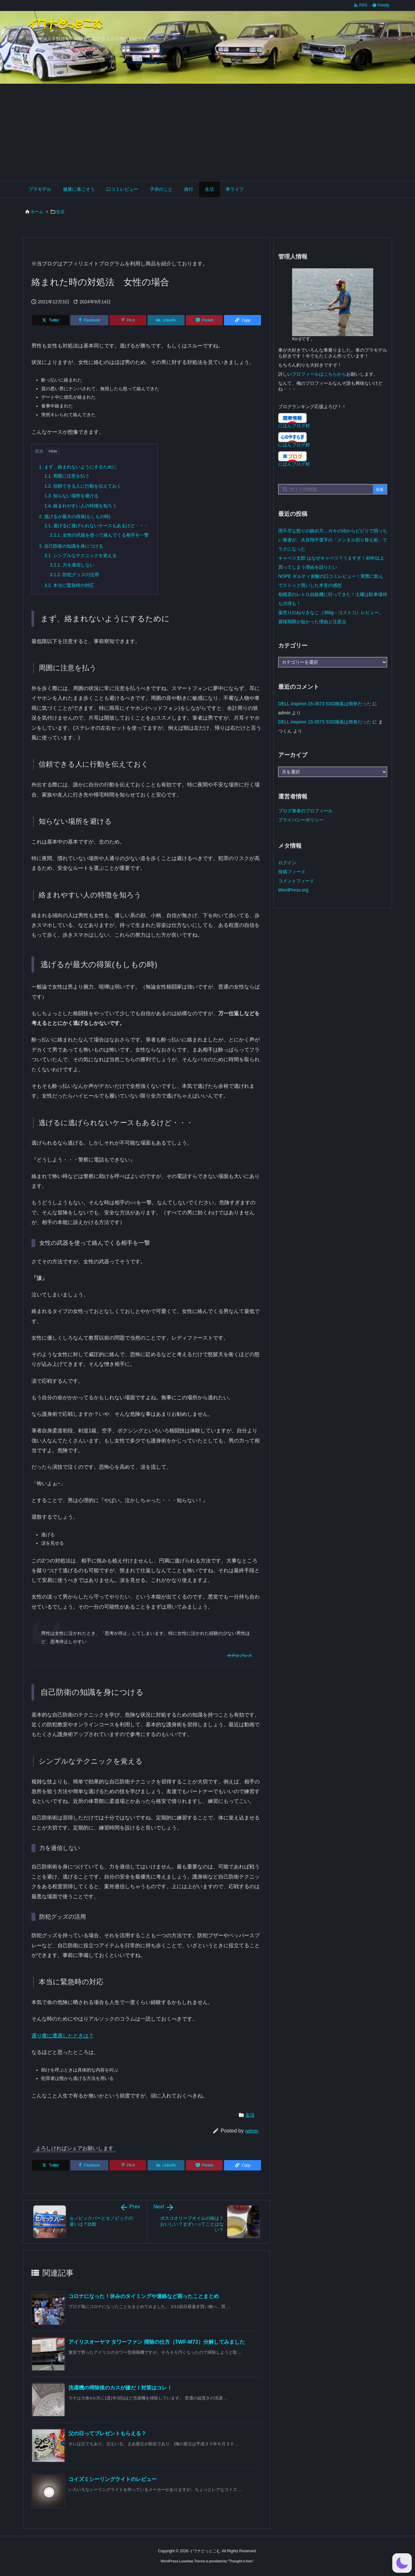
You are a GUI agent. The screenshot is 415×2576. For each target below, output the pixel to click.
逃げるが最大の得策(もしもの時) (75, 516)
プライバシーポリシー (301, 819)
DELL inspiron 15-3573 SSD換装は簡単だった (324, 703)
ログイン (287, 862)
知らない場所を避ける (71, 495)
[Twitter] (50, 320)
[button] (402, 2563)
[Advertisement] (207, 132)
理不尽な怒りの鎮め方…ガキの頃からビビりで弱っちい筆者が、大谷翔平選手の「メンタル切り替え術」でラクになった (332, 540)
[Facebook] (89, 320)
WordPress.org (293, 890)
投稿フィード (291, 871)
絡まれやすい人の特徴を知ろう (80, 505)
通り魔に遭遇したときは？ (62, 2035)
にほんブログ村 (294, 425)
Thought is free (240, 2561)
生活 (60, 211)
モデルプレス (239, 1655)
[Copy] (242, 320)
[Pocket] (204, 320)
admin (251, 2130)
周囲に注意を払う (66, 476)
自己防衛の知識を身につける (71, 546)
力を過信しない (72, 564)
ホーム (36, 211)
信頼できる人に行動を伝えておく (82, 486)
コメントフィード (296, 880)
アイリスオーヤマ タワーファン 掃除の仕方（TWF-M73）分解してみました (156, 2342)
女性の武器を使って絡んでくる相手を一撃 (99, 535)
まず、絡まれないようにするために (78, 466)
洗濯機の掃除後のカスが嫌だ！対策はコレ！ (120, 2387)
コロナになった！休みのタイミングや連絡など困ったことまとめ (143, 2296)
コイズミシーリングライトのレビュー (112, 2479)
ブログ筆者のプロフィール (305, 810)
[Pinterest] (128, 320)
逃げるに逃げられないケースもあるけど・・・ (96, 525)
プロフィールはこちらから (319, 374)
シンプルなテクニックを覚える (80, 555)
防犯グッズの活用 (74, 574)
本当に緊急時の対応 (69, 585)
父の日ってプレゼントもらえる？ (107, 2433)
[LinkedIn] (166, 320)
